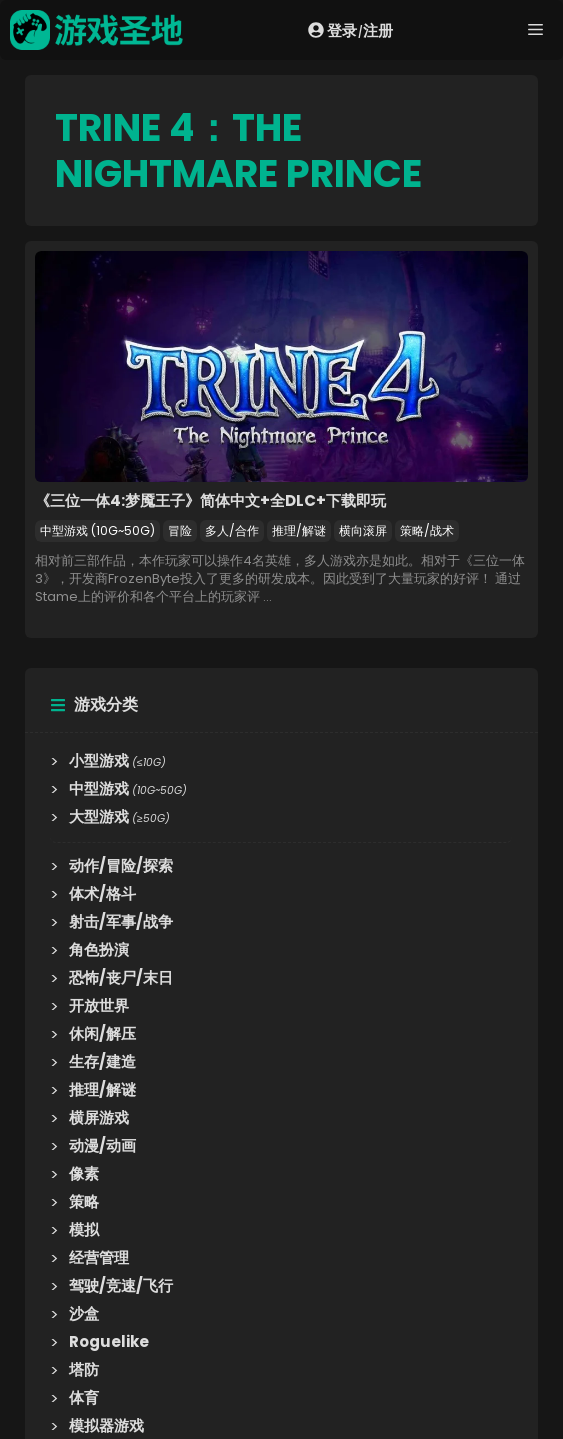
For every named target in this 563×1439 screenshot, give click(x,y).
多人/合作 (232, 530)
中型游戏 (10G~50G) (97, 530)
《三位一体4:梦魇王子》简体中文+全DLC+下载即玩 (210, 500)
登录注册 (350, 30)
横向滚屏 (363, 530)
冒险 (180, 530)
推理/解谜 (299, 530)
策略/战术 (427, 530)
